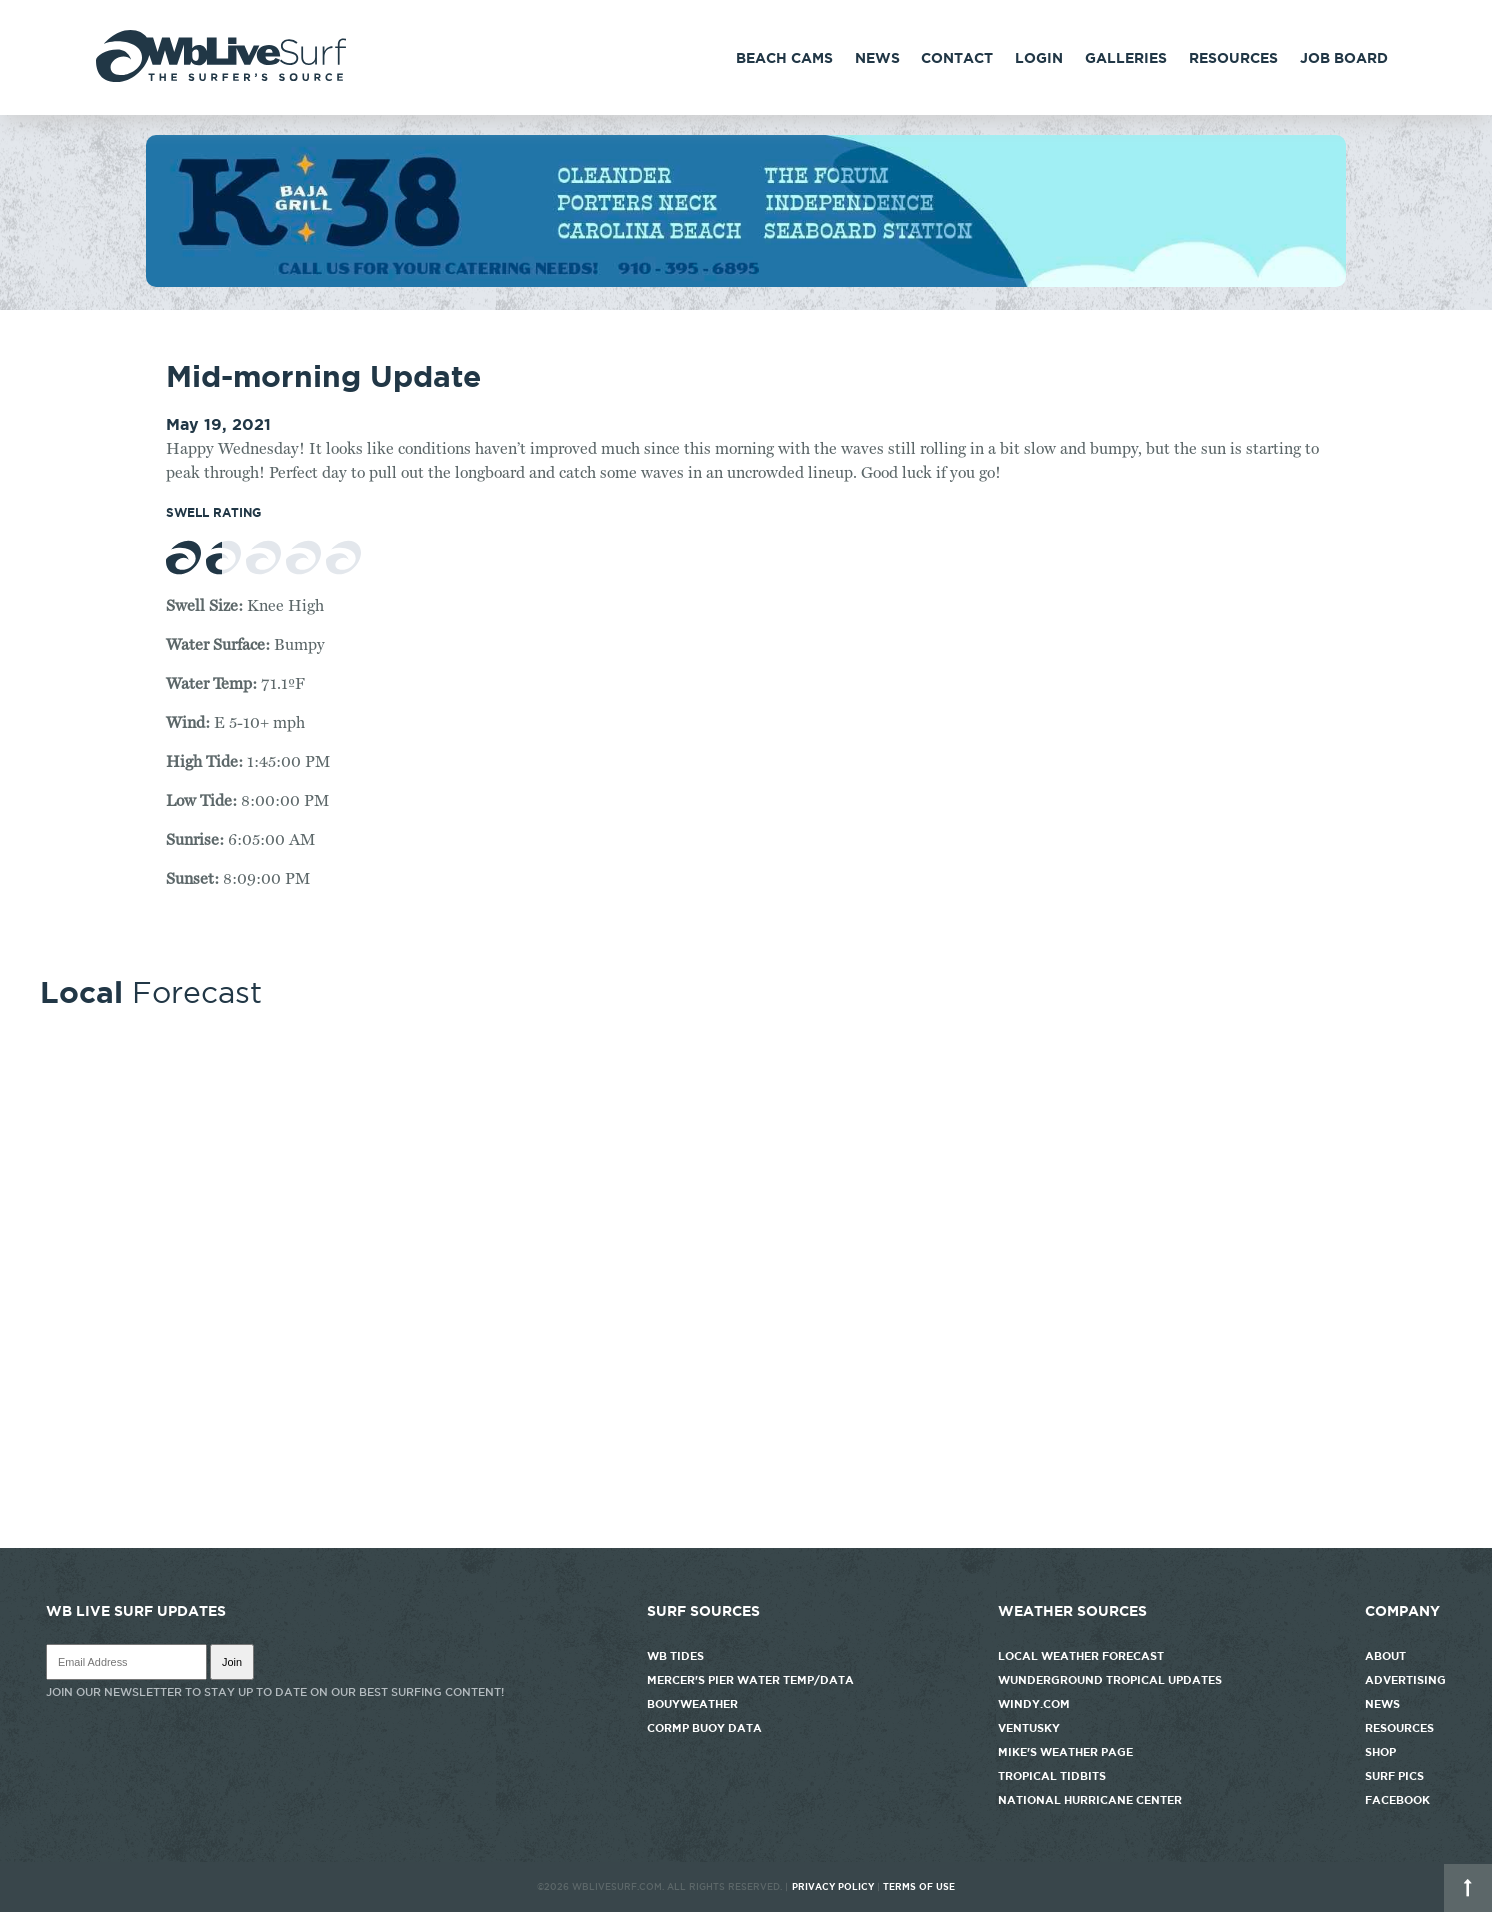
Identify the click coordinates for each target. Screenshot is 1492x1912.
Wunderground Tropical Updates (1110, 1680)
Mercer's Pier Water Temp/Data (750, 1680)
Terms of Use (919, 1887)
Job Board (1344, 58)
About (1385, 1656)
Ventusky (1029, 1728)
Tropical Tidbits (1052, 1776)
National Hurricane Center (1090, 1800)
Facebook (1397, 1800)
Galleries (1126, 58)
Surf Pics (1394, 1776)
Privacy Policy (833, 1887)
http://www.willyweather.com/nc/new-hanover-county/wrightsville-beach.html (746, 1538)
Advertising (1405, 1680)
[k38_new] (746, 282)
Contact (957, 58)
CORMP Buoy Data (704, 1728)
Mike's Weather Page (1065, 1752)
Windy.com (1034, 1704)
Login (1039, 58)
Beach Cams (784, 58)
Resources (1233, 58)
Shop (1380, 1752)
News (877, 58)
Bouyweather (692, 1704)
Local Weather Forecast (1081, 1656)
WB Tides (675, 1656)
